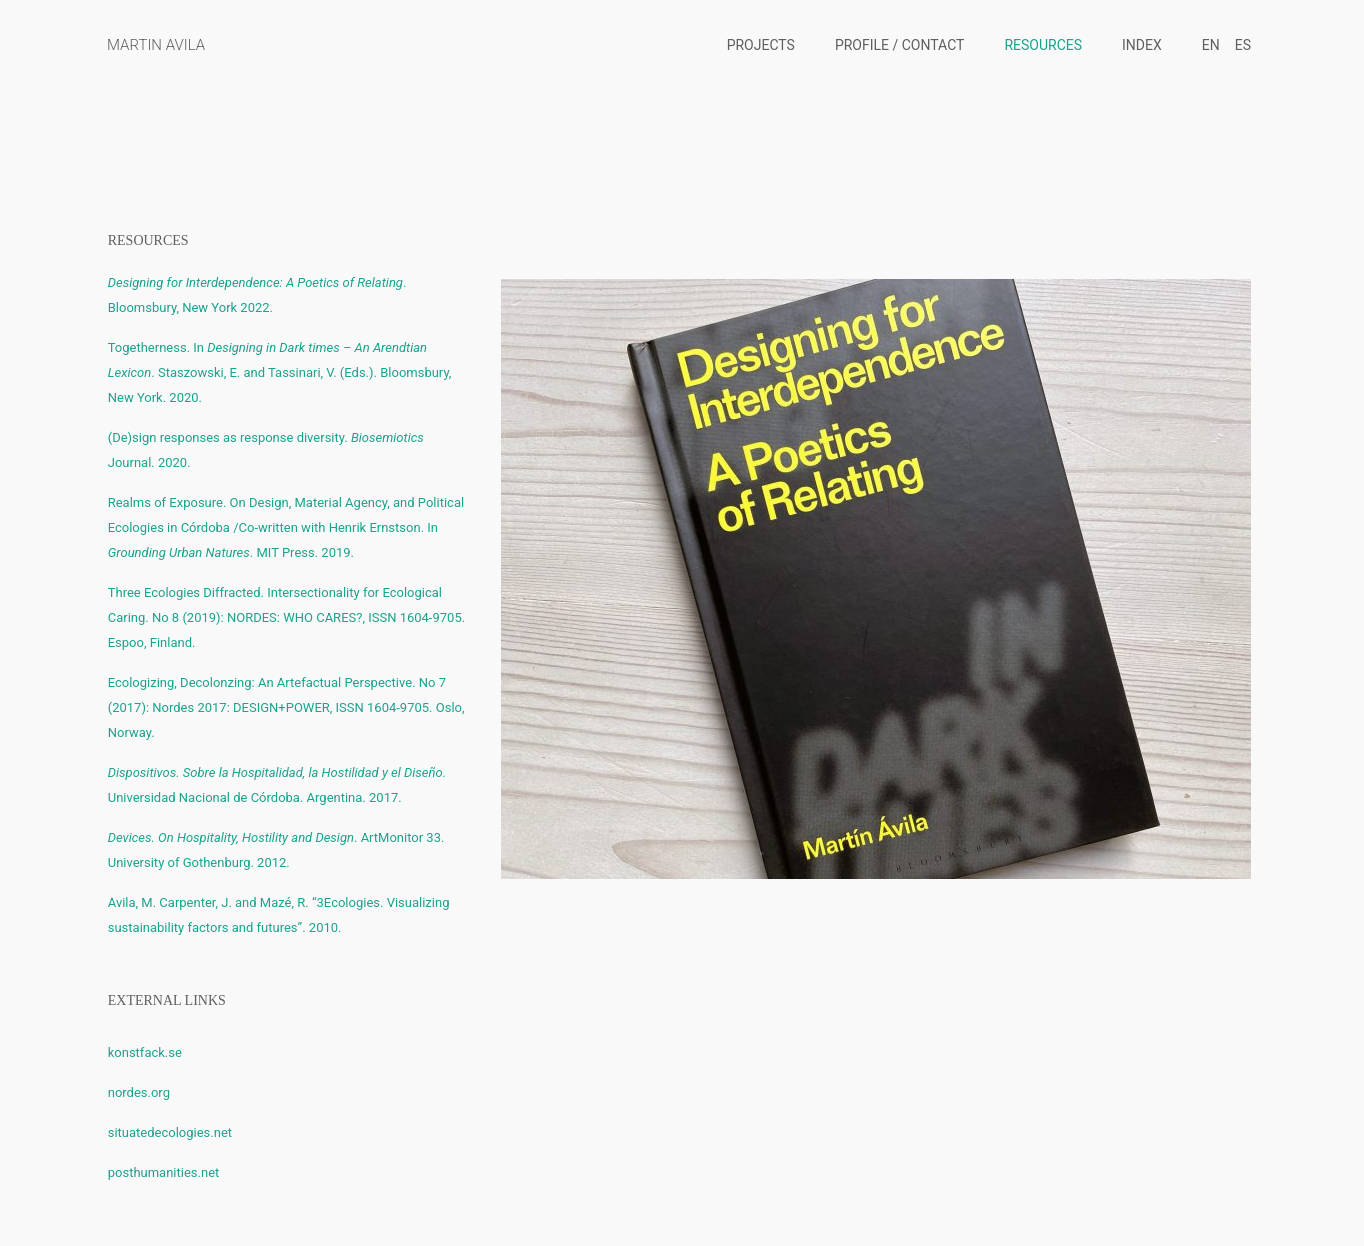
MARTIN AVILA (156, 45)
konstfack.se (145, 1052)
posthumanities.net (164, 1172)
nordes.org (139, 1092)
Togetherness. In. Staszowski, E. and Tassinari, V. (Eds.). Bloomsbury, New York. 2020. (280, 372)
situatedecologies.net (170, 1132)
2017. (385, 797)
